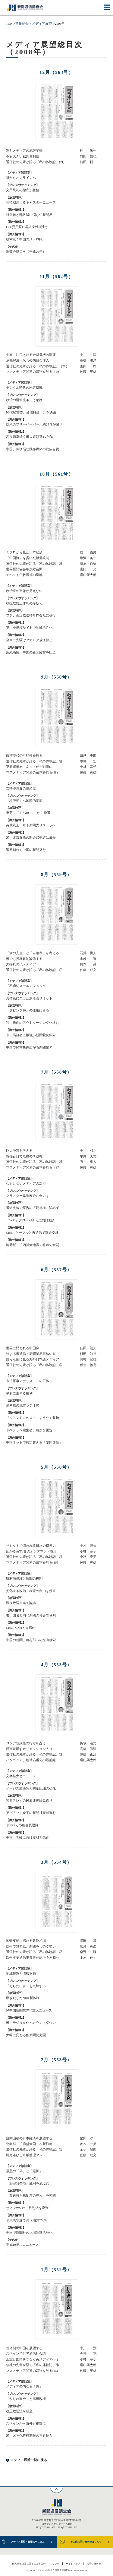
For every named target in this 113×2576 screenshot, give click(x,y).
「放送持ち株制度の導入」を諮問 (31, 2195)
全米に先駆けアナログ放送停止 (29, 640)
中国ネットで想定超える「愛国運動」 (34, 1442)
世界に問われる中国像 (22, 1348)
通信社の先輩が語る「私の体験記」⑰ (34, 970)
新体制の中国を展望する (24, 2348)
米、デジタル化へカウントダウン (31, 2022)
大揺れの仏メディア (21, 964)
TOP (9, 23)
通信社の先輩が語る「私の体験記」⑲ (34, 563)
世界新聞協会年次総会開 (24, 569)
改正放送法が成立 (19, 2411)
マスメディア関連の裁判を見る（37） (34, 1167)
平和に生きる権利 (19, 1393)
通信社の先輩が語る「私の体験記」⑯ (34, 1161)
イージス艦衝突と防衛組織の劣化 (31, 1788)
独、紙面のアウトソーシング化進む (32, 1022)
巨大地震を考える (19, 1150)
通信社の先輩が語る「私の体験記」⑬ (34, 1754)
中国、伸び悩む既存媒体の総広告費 (32, 449)
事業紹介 (22, 23)
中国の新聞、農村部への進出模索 (31, 1640)
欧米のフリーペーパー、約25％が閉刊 (34, 424)
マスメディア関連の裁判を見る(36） (33, 1562)
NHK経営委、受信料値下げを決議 (31, 412)
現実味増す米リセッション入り (29, 1749)
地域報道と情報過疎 (21, 1973)
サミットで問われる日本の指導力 (31, 1545)
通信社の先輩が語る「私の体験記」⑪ (34, 2149)
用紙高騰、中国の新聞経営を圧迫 (31, 652)
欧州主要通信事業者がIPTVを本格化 (32, 1957)
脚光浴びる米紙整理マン (24, 2155)
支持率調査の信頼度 (21, 788)
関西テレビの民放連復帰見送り (29, 1800)
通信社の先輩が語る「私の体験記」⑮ (34, 1365)
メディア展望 (42, 23)
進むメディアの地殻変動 (24, 150)
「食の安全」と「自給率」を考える (32, 953)
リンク (55, 2563)
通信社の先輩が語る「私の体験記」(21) (35, 162)
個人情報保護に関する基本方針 (29, 2563)
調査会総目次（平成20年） (26, 251)
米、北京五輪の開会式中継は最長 (31, 837)
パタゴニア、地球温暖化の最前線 (31, 1760)
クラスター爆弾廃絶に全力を (27, 1196)
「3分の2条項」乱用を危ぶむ (27, 2183)
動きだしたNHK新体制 (22, 1998)
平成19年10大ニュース (22, 2244)
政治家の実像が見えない (24, 591)
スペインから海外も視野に (26, 2423)
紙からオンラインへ (21, 177)
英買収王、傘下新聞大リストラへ (31, 825)
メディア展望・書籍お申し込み (28, 2541)
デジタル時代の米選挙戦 (24, 387)
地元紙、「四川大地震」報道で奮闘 (32, 1245)
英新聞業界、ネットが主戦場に (29, 766)
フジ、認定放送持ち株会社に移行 (31, 615)
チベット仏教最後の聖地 (24, 575)
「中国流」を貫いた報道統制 (27, 558)
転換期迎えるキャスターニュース (31, 202)
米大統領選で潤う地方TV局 (26, 2220)
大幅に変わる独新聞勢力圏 (26, 2035)
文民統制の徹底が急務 (22, 190)
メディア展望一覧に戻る (29, 2460)
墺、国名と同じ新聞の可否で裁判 (31, 1615)
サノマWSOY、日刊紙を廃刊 (27, 2208)
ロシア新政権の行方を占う (26, 1743)
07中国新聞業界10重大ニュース (29, 2010)
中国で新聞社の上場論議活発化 (29, 2232)
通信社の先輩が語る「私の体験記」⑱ (34, 761)
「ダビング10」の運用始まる (27, 1010)
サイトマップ (73, 2563)
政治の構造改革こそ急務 (24, 400)
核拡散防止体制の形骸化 (24, 603)
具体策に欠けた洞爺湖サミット (29, 998)
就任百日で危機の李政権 (24, 1156)
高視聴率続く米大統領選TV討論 (29, 436)
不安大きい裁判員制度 (22, 156)
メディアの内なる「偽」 (24, 2386)
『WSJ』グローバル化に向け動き (30, 1220)
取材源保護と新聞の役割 (24, 1578)
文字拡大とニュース (21, 1776)
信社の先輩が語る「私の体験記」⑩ (32, 2365)
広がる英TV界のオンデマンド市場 (31, 1551)
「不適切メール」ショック (26, 986)
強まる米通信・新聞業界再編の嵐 (31, 1354)
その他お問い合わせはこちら (86, 2541)
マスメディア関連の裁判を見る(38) (32, 772)
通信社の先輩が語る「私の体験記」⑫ (34, 1952)
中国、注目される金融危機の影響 (31, 354)
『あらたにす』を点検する (26, 1986)
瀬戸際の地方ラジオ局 (22, 1405)
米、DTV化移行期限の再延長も (29, 2435)
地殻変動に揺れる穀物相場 (26, 1940)
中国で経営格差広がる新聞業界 (29, 1047)
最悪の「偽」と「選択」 (24, 2171)
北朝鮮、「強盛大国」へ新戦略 (29, 2144)
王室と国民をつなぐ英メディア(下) (32, 2359)
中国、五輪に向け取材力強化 (27, 1837)
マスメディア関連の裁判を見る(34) (32, 2370)
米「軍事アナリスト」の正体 (27, 1381)
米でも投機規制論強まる (24, 958)
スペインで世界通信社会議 (26, 2353)
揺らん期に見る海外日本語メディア (32, 1359)
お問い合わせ (93, 2563)
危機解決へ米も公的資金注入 (27, 360)
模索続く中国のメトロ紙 (24, 239)
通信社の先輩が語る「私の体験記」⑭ (34, 1557)
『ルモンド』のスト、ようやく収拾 (32, 1417)
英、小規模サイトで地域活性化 (29, 627)
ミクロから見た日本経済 (24, 552)
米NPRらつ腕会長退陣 (22, 1825)
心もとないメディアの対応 (26, 1183)
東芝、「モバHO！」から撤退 (28, 813)
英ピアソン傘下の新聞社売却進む (31, 1813)
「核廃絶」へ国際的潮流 (24, 800)
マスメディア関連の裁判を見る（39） (34, 371)
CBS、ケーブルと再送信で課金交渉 (32, 1232)
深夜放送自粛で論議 (21, 1603)
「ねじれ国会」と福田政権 (26, 2398)
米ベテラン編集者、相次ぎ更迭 (29, 1430)
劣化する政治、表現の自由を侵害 (31, 1591)
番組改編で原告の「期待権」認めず (32, 1208)
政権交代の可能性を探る (24, 755)
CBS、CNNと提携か (20, 1627)
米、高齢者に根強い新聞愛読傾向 (31, 1035)
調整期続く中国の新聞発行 (26, 850)
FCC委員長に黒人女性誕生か (27, 227)
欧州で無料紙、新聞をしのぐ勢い (31, 1946)
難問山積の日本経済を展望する (29, 2138)
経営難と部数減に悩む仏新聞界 (29, 215)
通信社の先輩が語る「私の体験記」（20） (37, 366)
